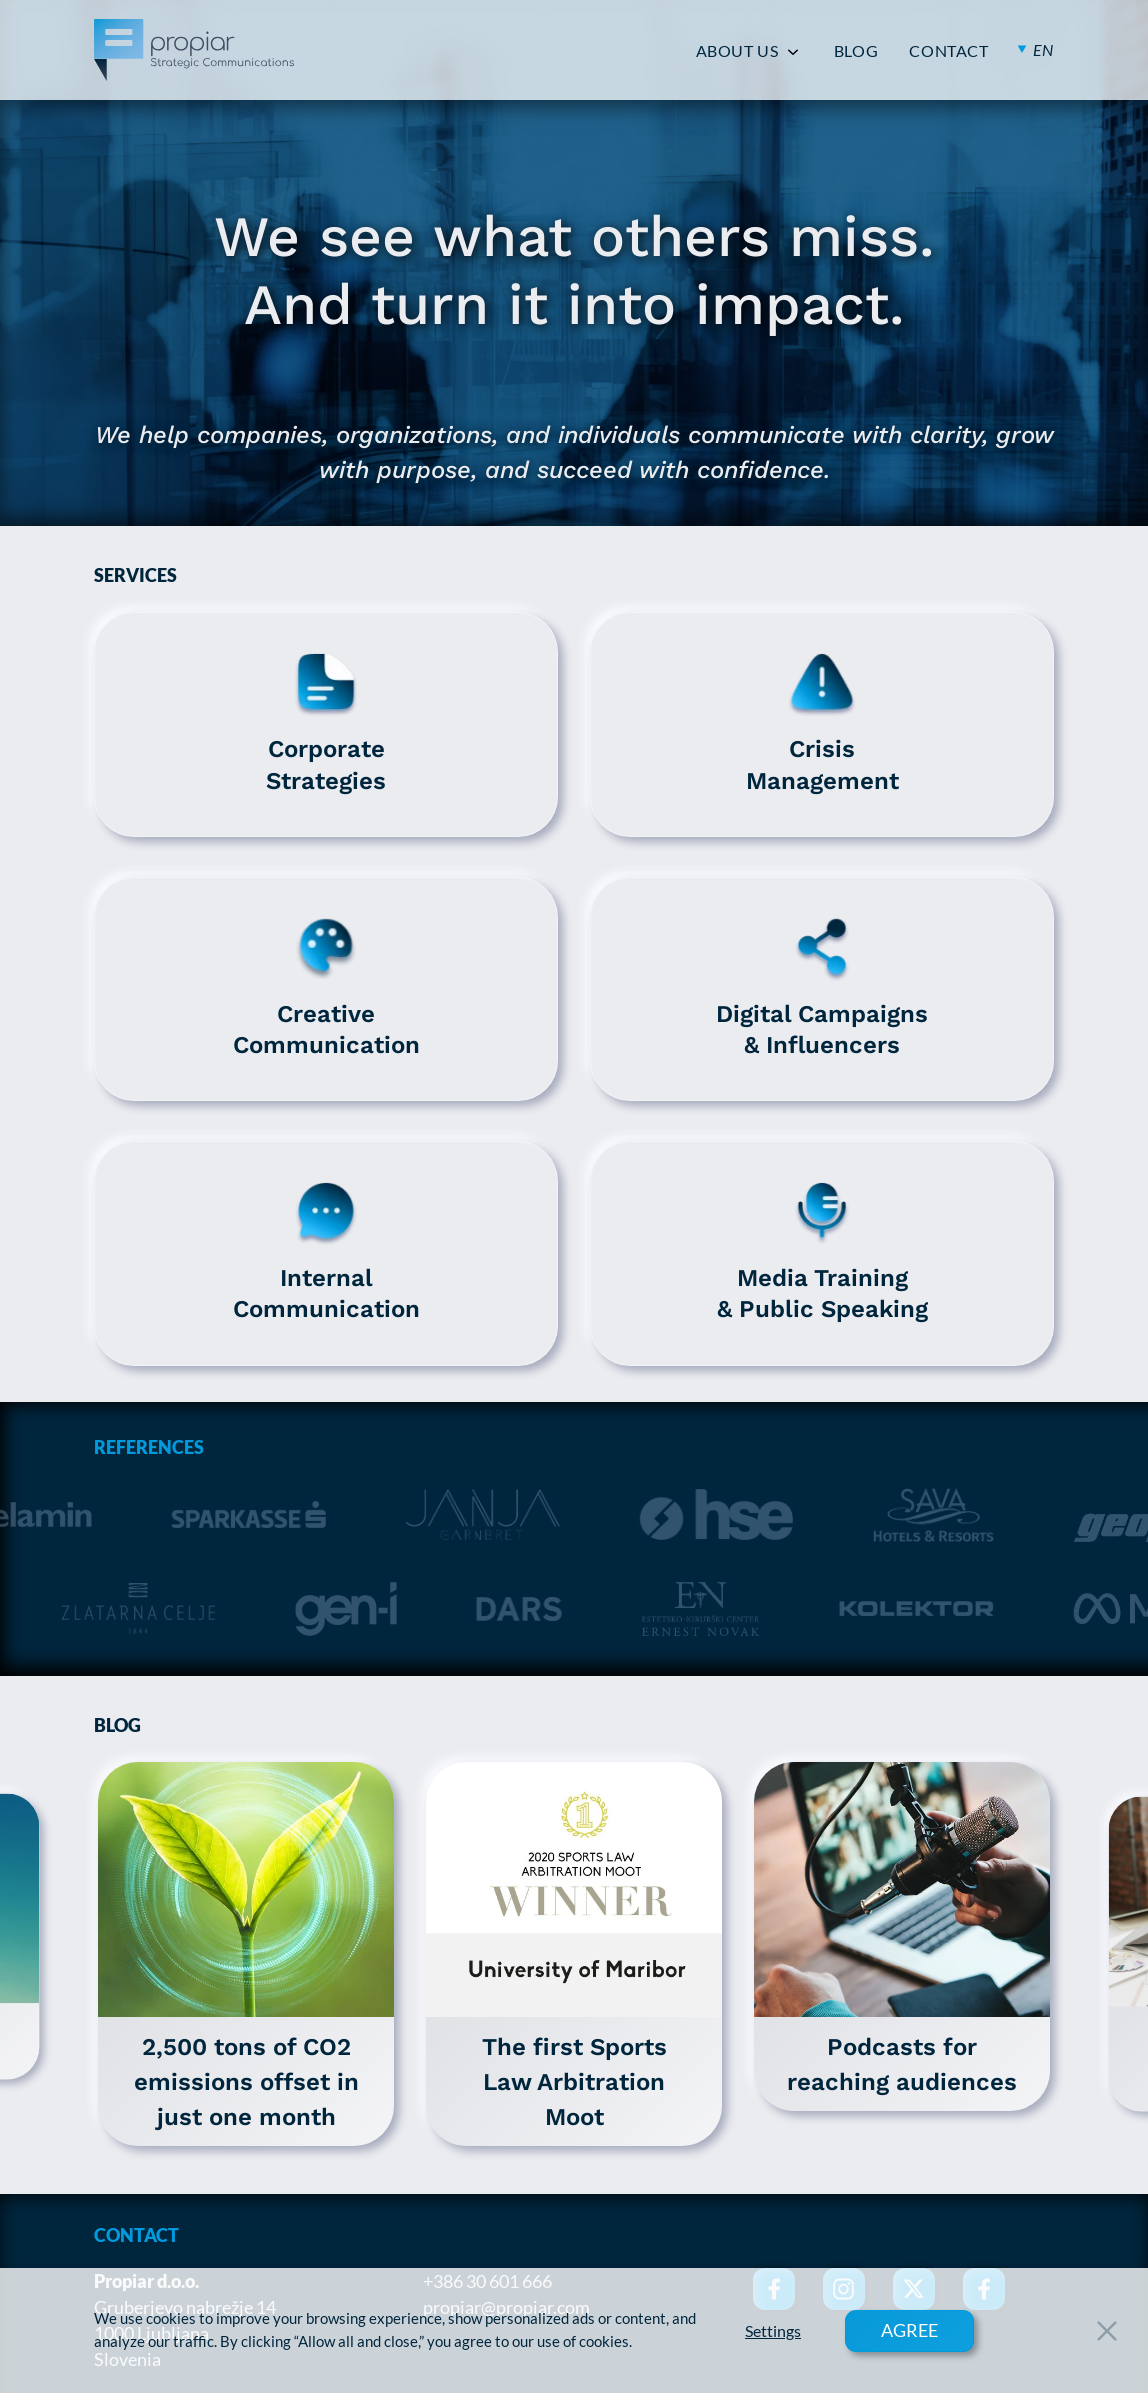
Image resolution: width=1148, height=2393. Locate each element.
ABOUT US (737, 51)
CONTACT (948, 51)
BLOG (856, 51)
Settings (773, 2331)
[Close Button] (1107, 2331)
